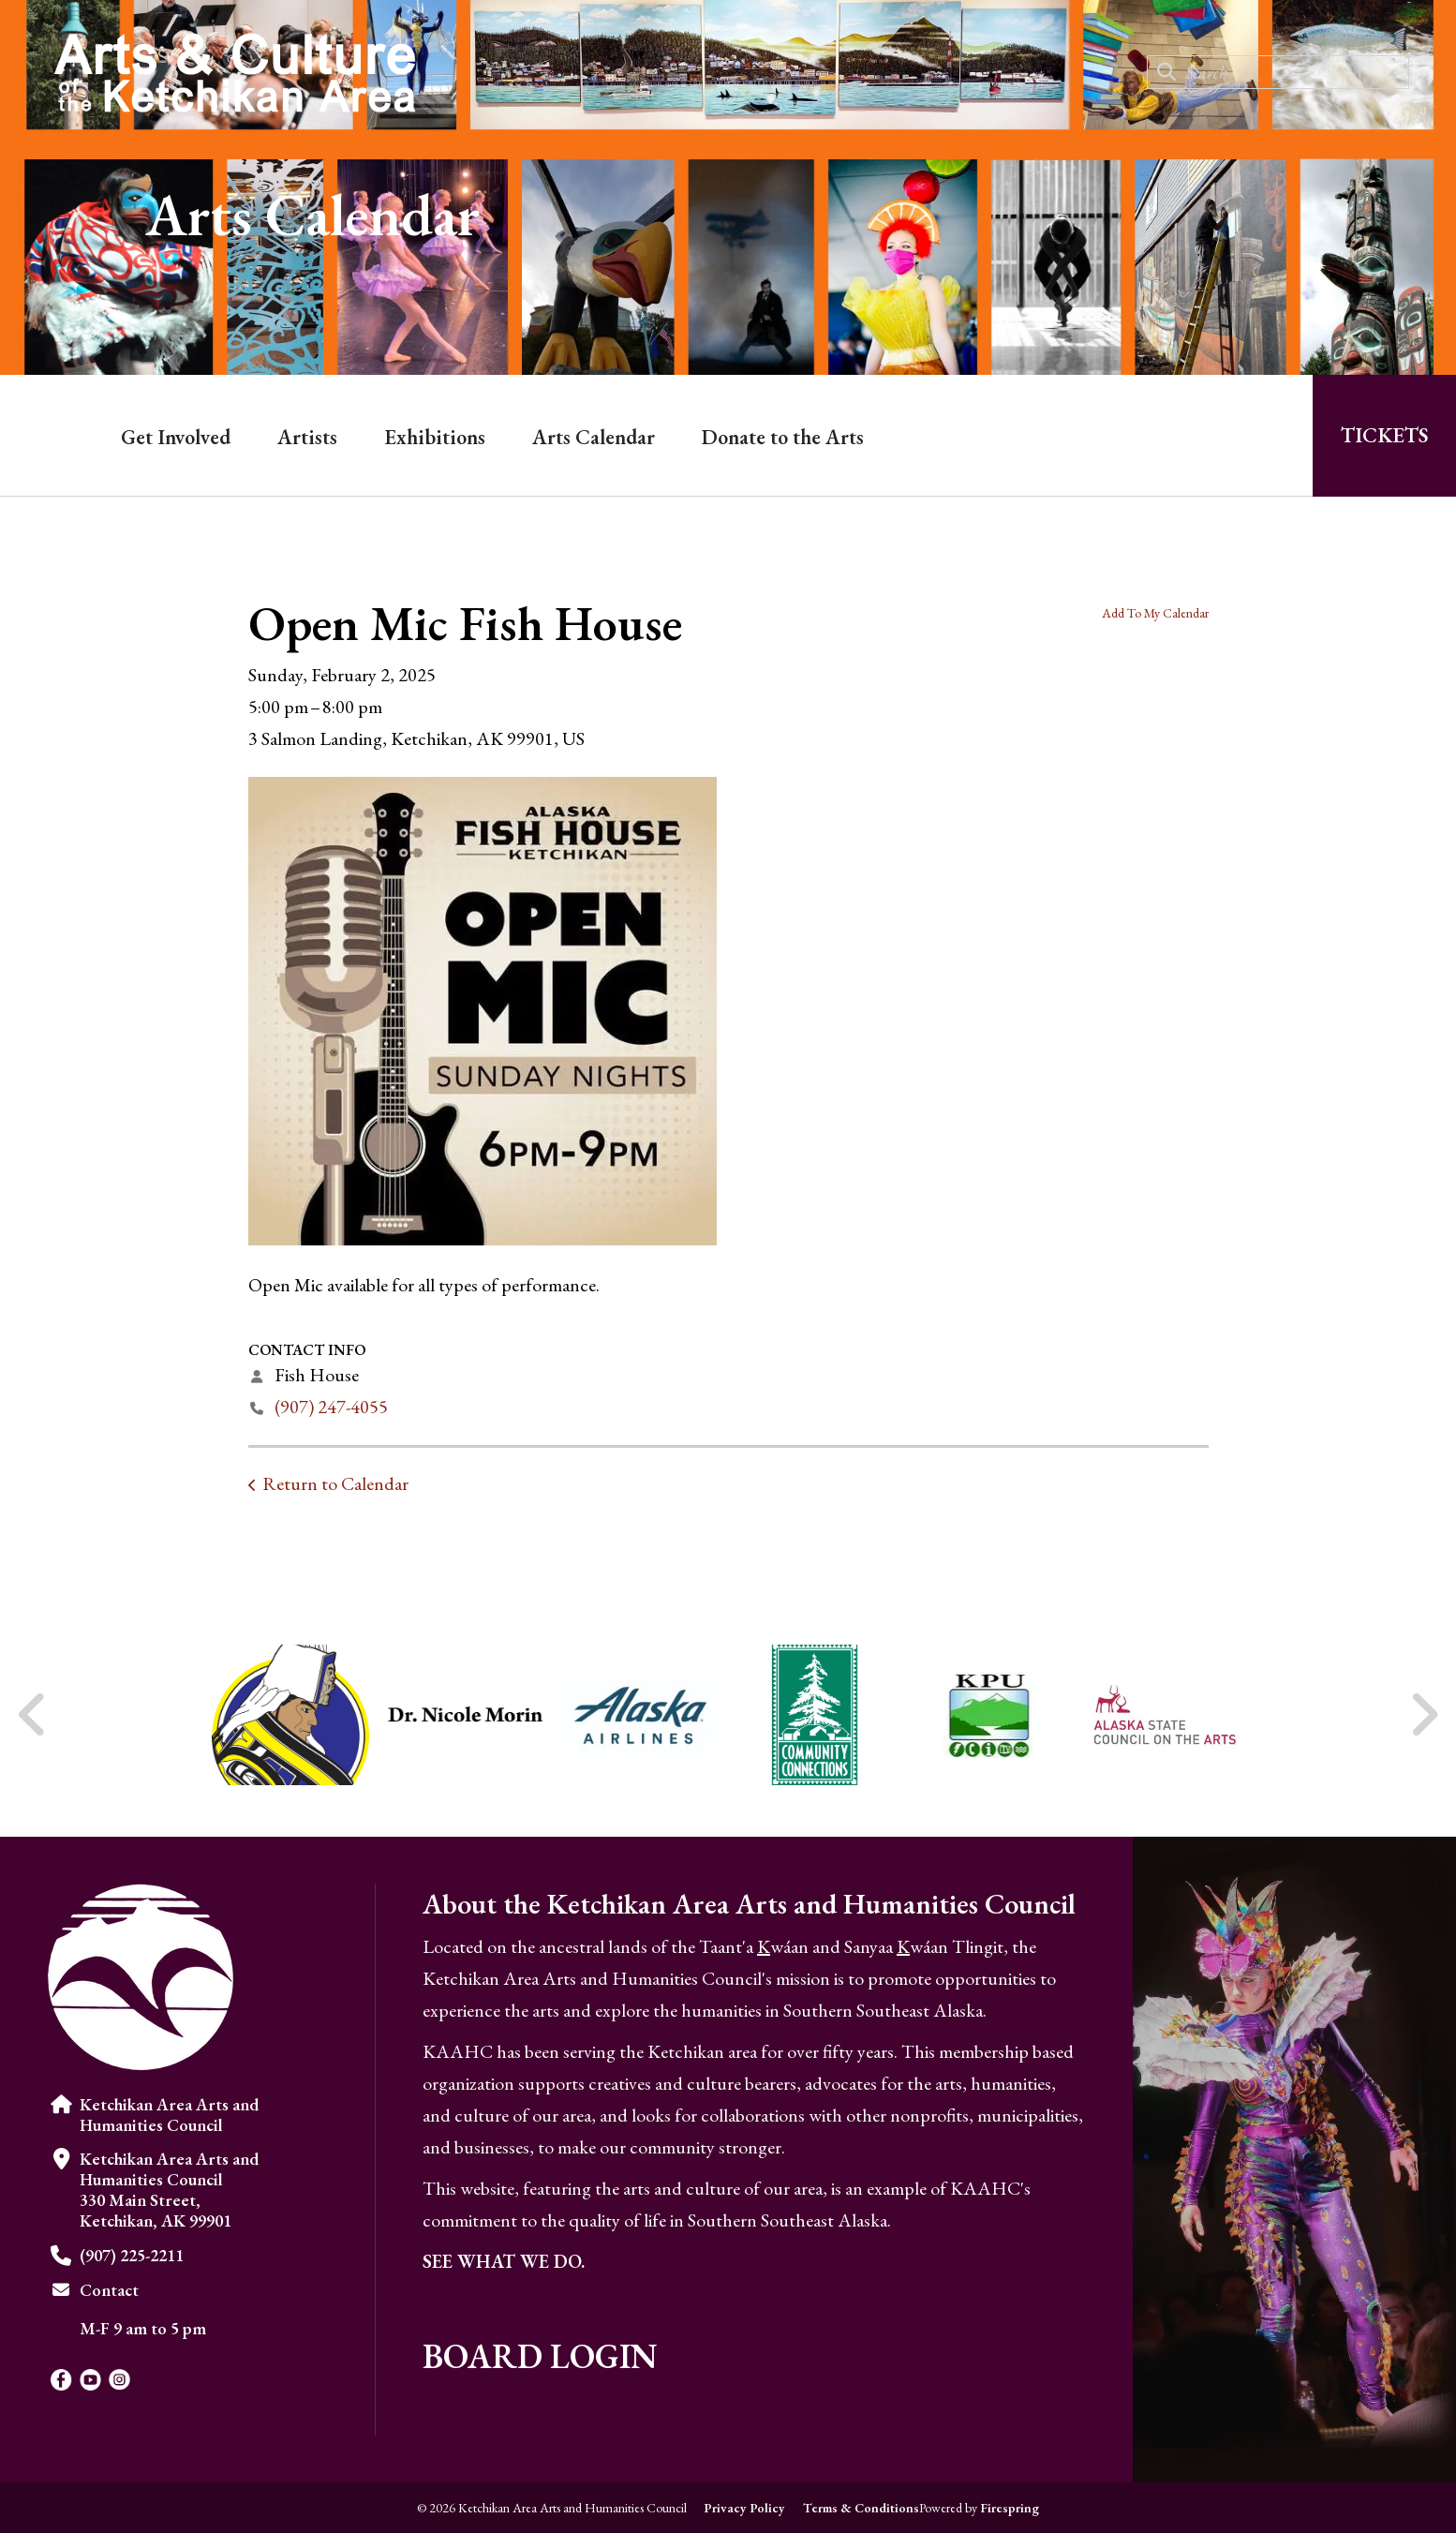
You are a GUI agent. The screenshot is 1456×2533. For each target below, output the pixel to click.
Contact (109, 2290)
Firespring (1009, 2507)
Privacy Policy (744, 2507)
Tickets (1384, 435)
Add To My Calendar (1155, 612)
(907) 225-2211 (132, 2255)
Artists (307, 437)
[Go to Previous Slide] (33, 1715)
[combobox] (1278, 72)
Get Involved (175, 437)
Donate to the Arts (783, 437)
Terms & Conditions (861, 2507)
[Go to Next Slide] (1423, 1715)
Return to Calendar (335, 1483)
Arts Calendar (593, 437)
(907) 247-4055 (331, 1406)
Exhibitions (434, 437)
